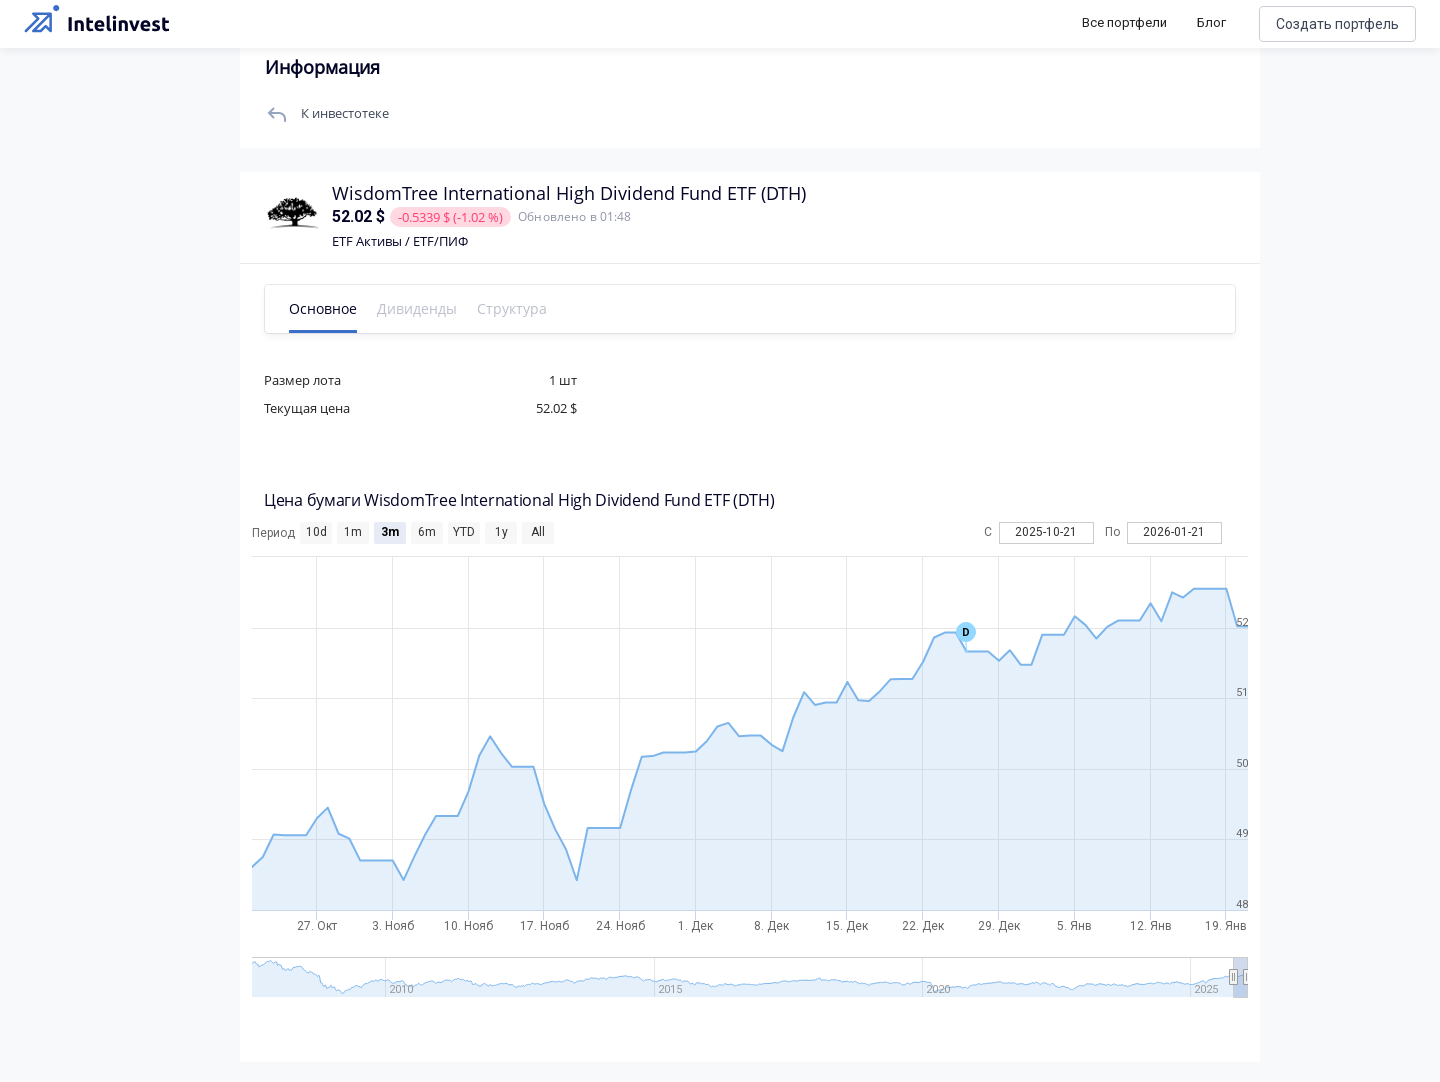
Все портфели (1124, 22)
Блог (1211, 22)
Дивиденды (417, 308)
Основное (323, 308)
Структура (512, 308)
